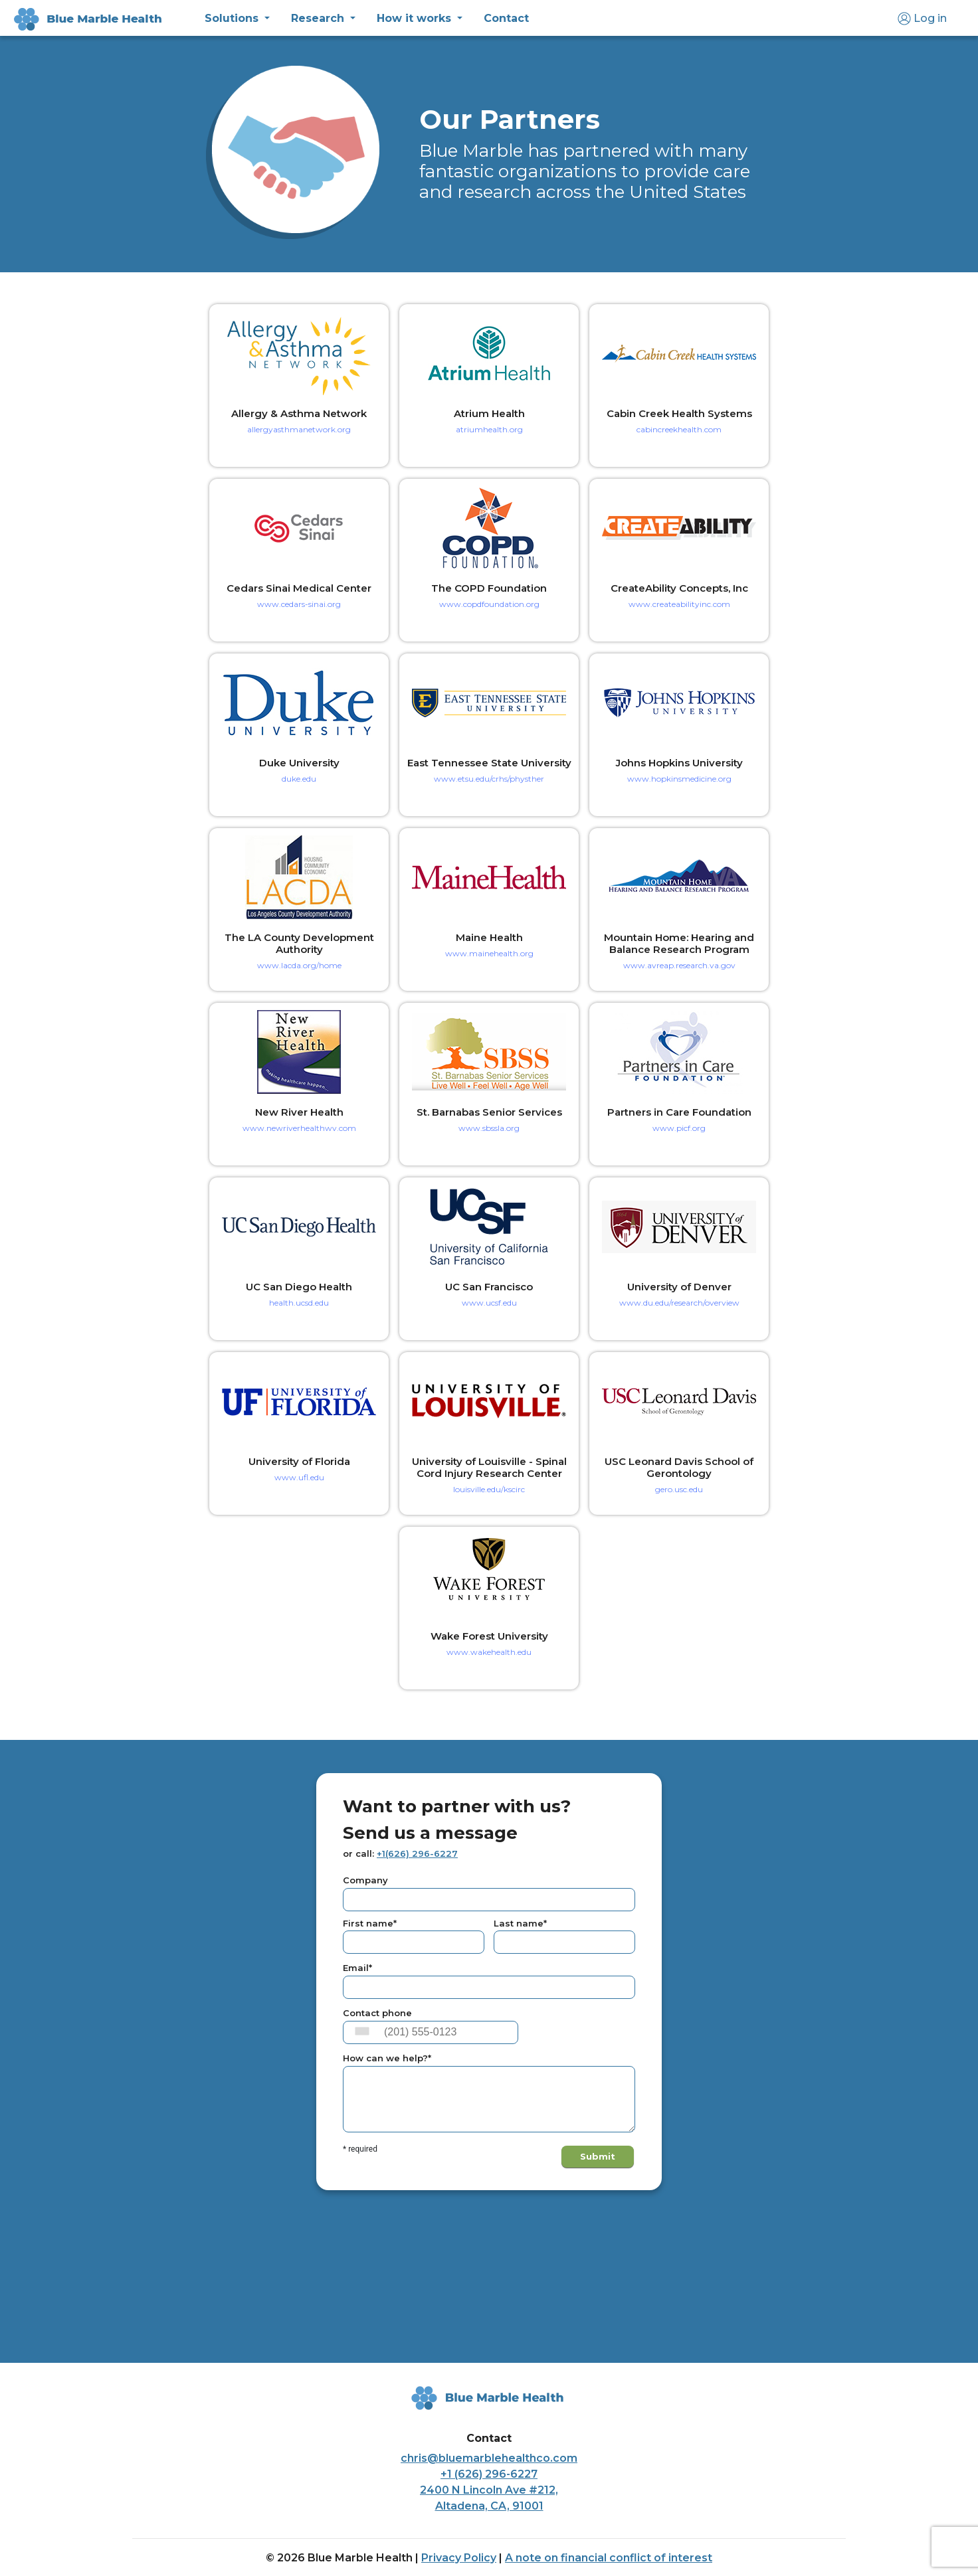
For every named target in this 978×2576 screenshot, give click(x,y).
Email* (357, 1967)
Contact (506, 18)
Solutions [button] (233, 18)
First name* (370, 1923)
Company (365, 1880)
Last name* (520, 1923)
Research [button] (319, 18)
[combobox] (365, 2031)
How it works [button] (415, 18)
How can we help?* (387, 2058)
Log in (922, 18)
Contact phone (377, 2013)
